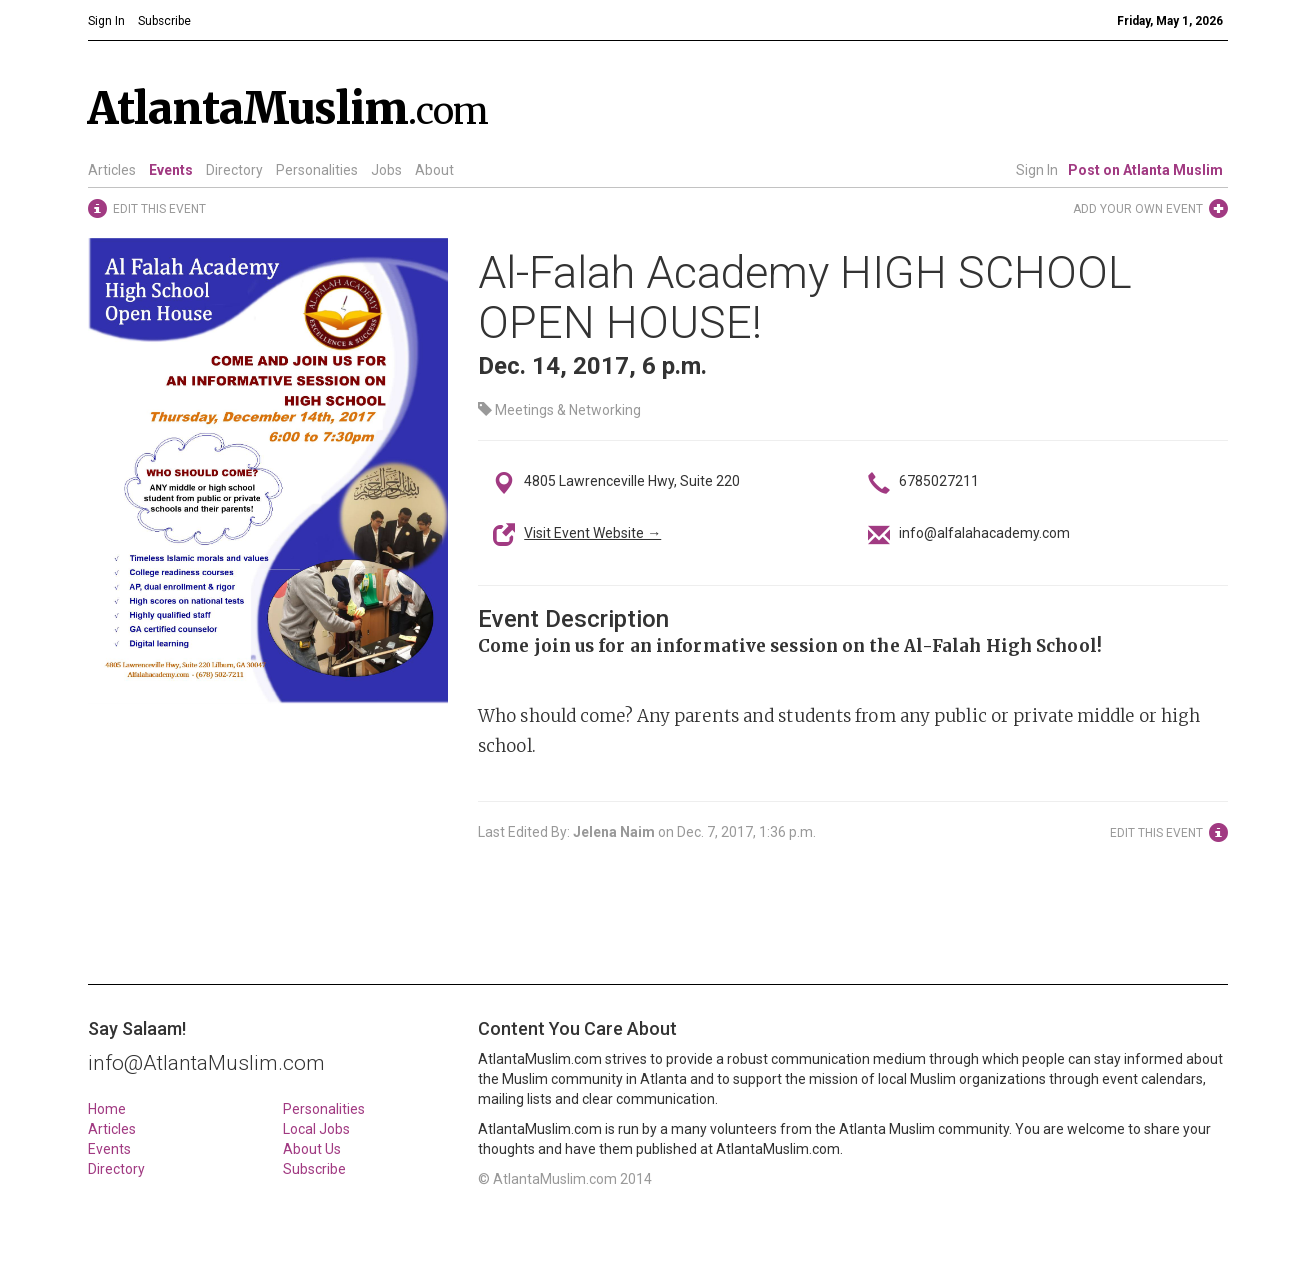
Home (107, 1109)
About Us (312, 1149)
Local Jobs (316, 1129)
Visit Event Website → (592, 533)
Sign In (1037, 170)
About (434, 170)
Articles (112, 170)
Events (171, 170)
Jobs (386, 170)
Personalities (317, 170)
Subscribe (314, 1169)
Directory (234, 170)
